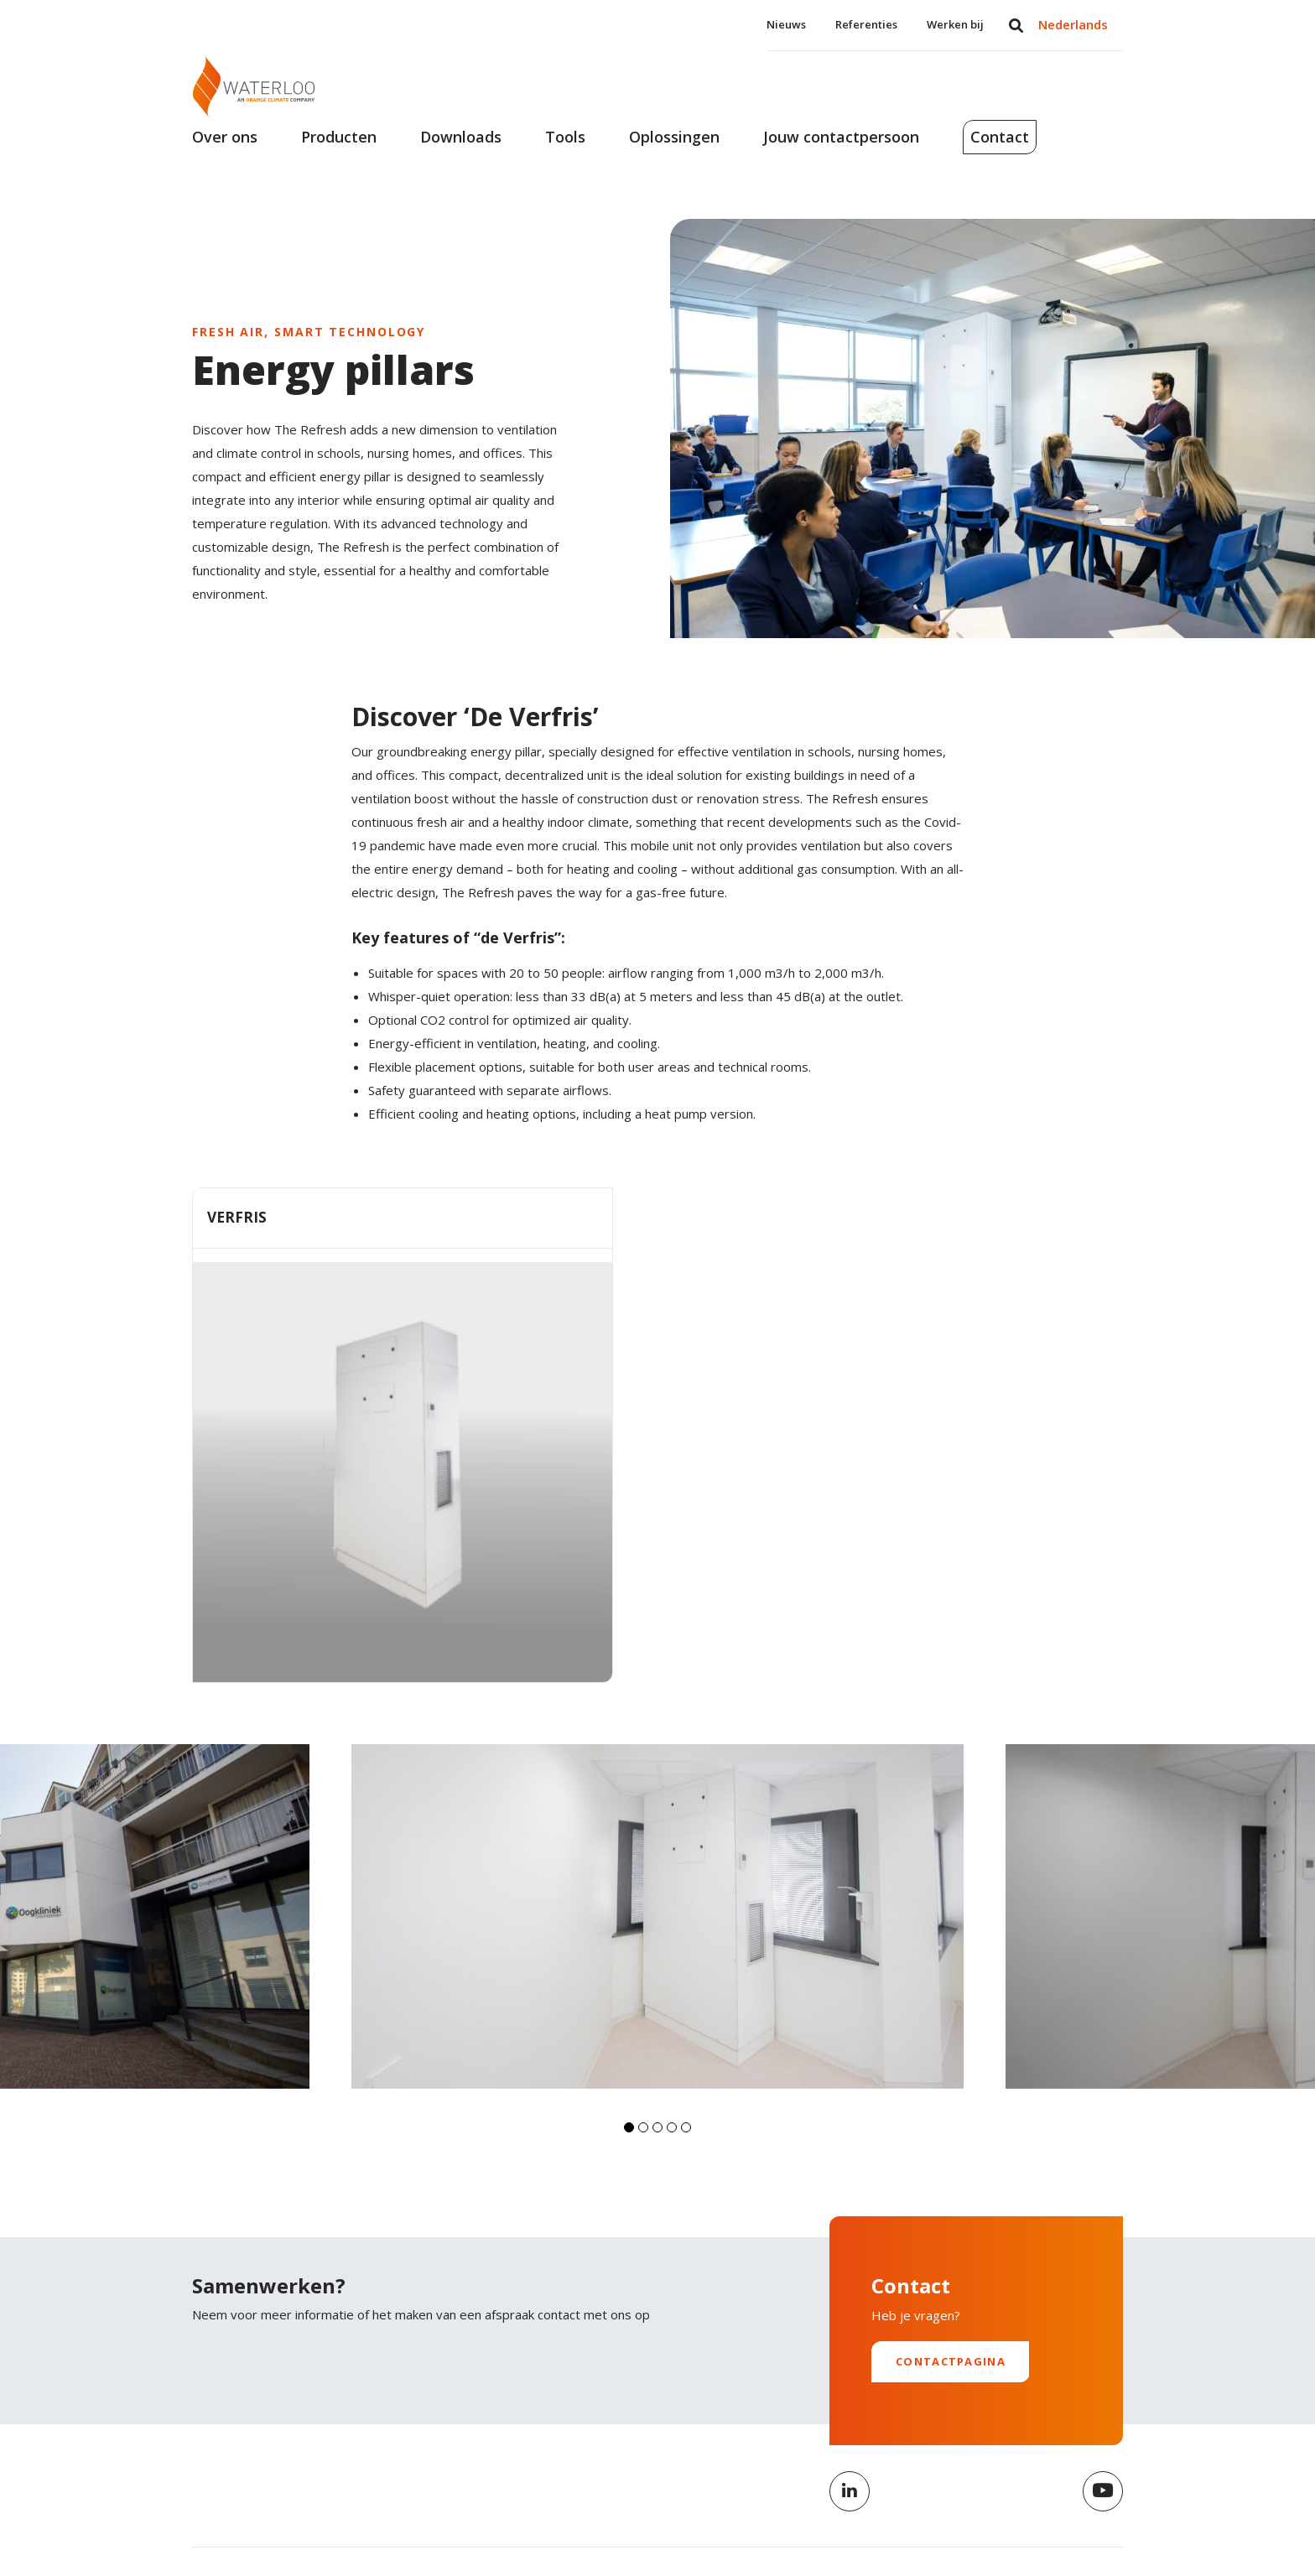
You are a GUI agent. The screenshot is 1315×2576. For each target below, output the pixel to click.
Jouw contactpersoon (841, 158)
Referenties (866, 24)
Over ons (224, 158)
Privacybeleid (839, 2511)
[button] (629, 2039)
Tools (565, 158)
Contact (1030, 158)
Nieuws (786, 24)
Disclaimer (751, 2511)
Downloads (461, 158)
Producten (339, 158)
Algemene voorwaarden (964, 2511)
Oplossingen (674, 158)
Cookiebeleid (1088, 2511)
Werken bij (955, 24)
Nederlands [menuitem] (1073, 24)
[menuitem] (1073, 24)
